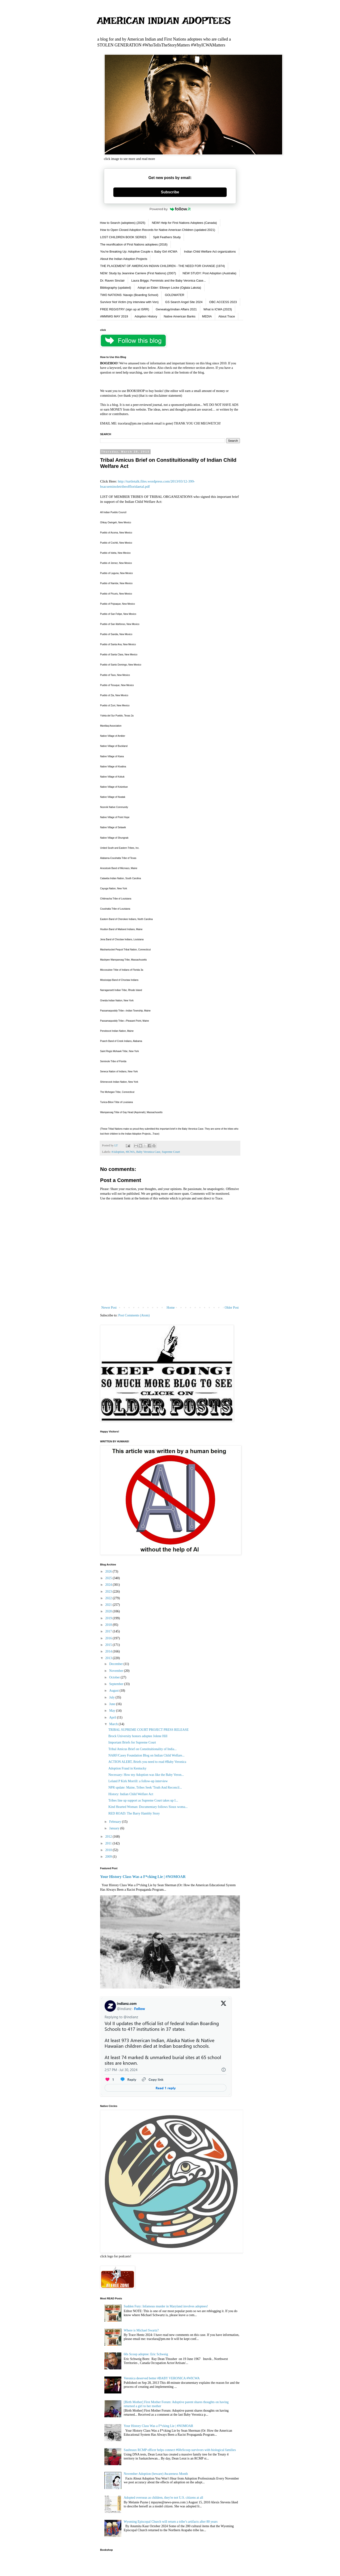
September (116, 1684)
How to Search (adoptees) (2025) (122, 223)
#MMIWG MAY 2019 (114, 316)
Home (171, 1307)
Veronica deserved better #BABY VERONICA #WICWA (162, 2378)
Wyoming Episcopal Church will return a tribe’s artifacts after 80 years (170, 2521)
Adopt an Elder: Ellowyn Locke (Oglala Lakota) (169, 287)
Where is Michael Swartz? (141, 2330)
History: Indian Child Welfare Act (130, 1794)
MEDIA (207, 316)
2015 (109, 1645)
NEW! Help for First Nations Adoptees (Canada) (184, 223)
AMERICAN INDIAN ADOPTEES (164, 20)
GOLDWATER (174, 295)
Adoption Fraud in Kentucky (127, 1768)
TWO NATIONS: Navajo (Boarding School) (129, 295)
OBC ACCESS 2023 (223, 302)
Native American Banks (179, 316)
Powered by (170, 209)
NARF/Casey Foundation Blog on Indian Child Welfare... (146, 1755)
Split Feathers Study (167, 237)
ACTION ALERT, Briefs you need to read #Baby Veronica (147, 1762)
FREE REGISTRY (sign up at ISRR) (124, 309)
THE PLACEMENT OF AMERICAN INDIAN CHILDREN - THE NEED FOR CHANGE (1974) (162, 266)
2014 (109, 1651)
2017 (109, 1631)
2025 (109, 1578)
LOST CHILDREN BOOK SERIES (123, 237)
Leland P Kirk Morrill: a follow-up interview (138, 1781)
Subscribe (170, 192)
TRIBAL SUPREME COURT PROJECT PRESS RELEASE (148, 1729)
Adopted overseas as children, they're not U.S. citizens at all (163, 2497)
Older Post (232, 1307)
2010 (109, 1850)
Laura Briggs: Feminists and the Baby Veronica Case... (168, 280)
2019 (109, 1618)
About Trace (226, 316)
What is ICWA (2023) (218, 309)
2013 (109, 1658)
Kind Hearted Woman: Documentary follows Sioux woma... (148, 1807)
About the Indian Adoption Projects (123, 259)
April (113, 1717)
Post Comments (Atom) (134, 1315)
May (112, 1710)
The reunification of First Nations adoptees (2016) (133, 244)
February (115, 1821)
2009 (109, 1856)
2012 (109, 1836)
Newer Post (109, 1307)
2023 (109, 1591)
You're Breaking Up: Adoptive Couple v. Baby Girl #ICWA (138, 251)
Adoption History (146, 316)
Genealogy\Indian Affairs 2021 (176, 309)
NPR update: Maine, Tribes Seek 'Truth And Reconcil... (145, 1787)
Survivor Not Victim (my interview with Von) (129, 302)
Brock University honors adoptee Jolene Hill (137, 1736)
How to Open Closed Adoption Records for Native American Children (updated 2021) (157, 230)
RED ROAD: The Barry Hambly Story (134, 1813)
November (116, 1671)
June (112, 1704)
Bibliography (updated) (115, 287)
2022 (109, 1598)
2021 (109, 1604)
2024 (109, 1584)
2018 (109, 1625)
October (115, 1677)
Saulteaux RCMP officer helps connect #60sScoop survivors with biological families (180, 2450)
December (116, 1664)
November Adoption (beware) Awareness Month (156, 2474)
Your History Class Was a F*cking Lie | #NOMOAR (143, 1876)
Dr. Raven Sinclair (112, 280)
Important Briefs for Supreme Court (132, 1742)
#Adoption (117, 1151)
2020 (109, 1611)
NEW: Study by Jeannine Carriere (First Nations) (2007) (138, 273)
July (112, 1697)
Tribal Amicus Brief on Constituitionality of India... (142, 1749)
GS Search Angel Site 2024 (184, 302)
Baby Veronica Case (148, 1151)
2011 (109, 1843)
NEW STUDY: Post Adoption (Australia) (209, 273)
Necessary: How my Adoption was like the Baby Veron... (146, 1775)
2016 (109, 1638)
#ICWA (130, 1151)
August (114, 1690)
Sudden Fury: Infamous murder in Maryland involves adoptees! (166, 2306)
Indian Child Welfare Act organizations (210, 251)
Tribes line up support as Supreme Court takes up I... (143, 1800)
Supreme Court (171, 1151)
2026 (109, 1571)
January (114, 1828)
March (114, 1724)
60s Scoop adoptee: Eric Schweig (146, 2354)
